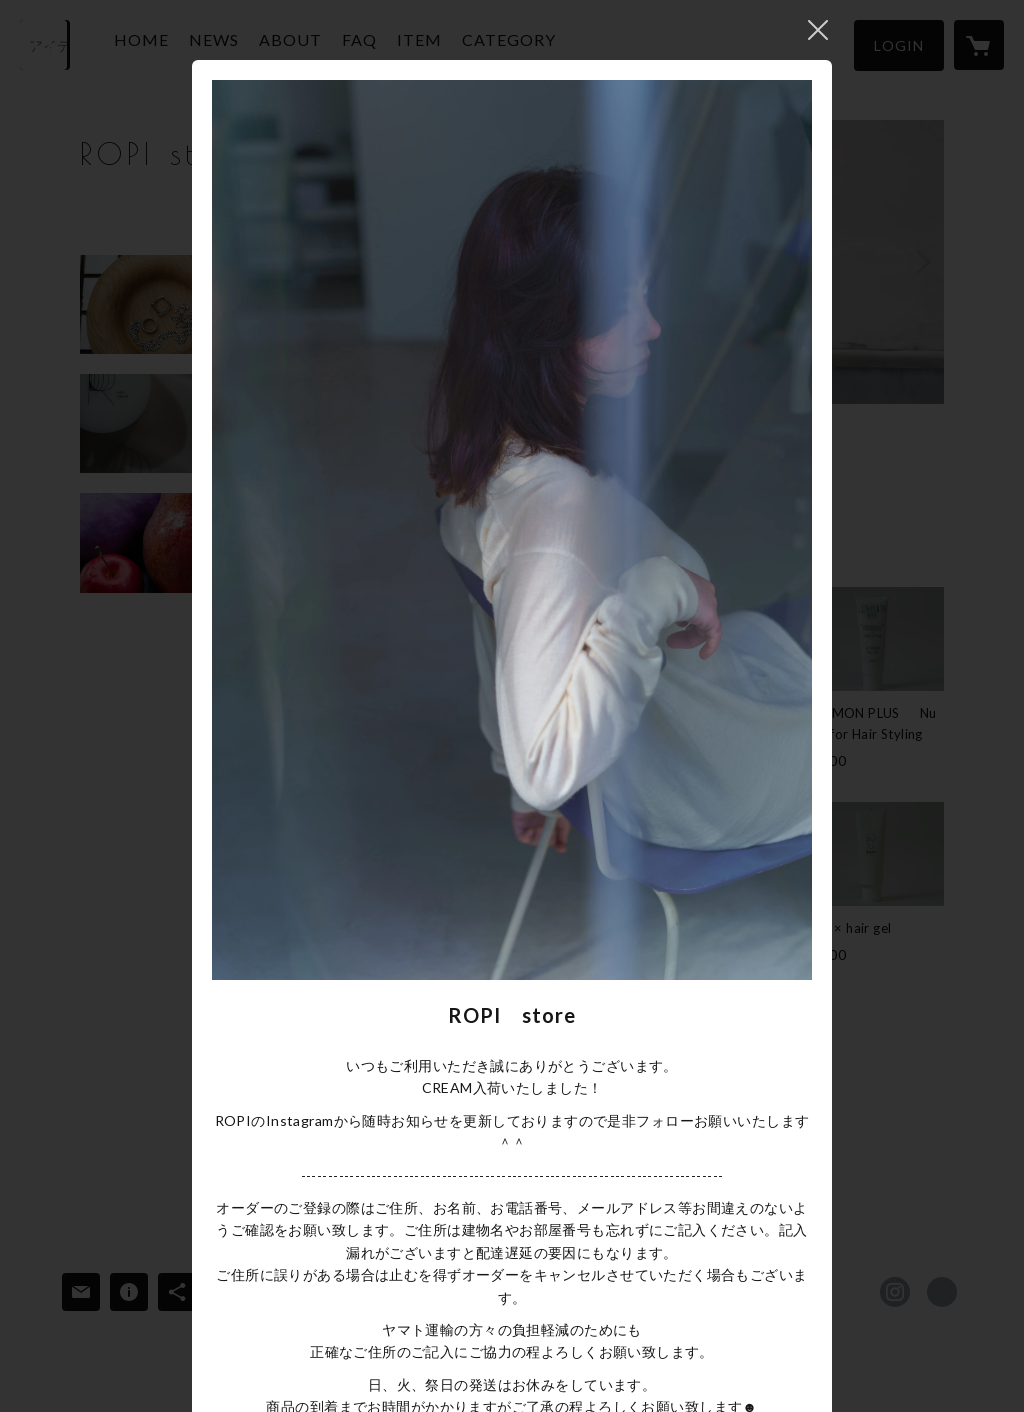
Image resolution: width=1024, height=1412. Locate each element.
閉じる (818, 30)
